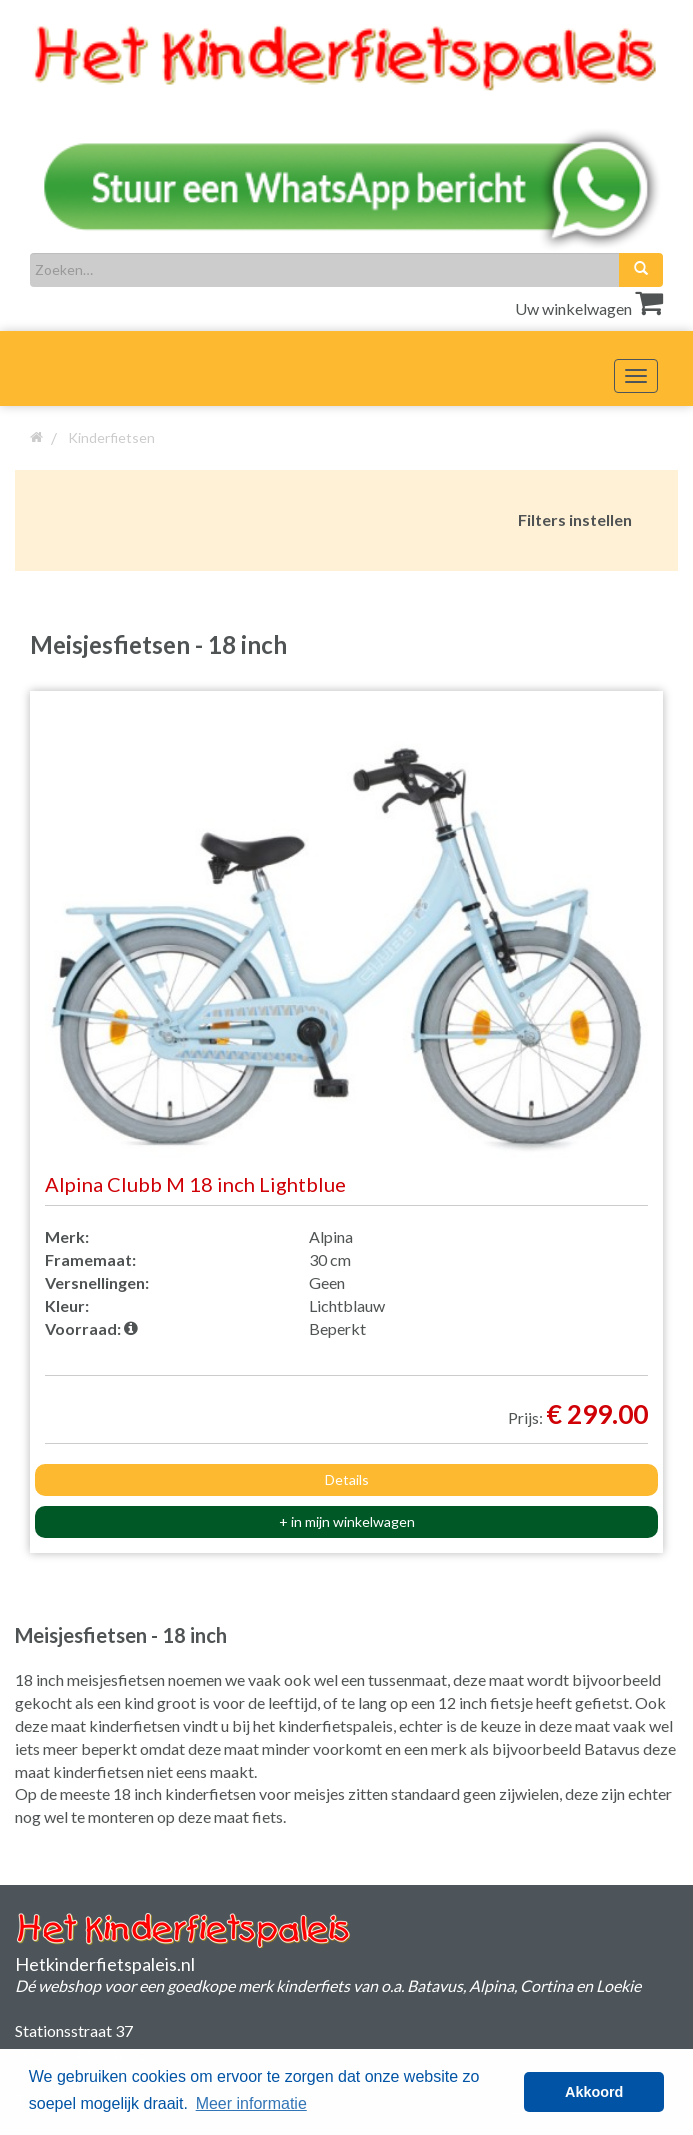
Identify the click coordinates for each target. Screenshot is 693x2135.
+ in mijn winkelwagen (347, 1521)
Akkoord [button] (594, 2092)
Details (347, 1479)
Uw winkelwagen (589, 308)
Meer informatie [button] (251, 2103)
